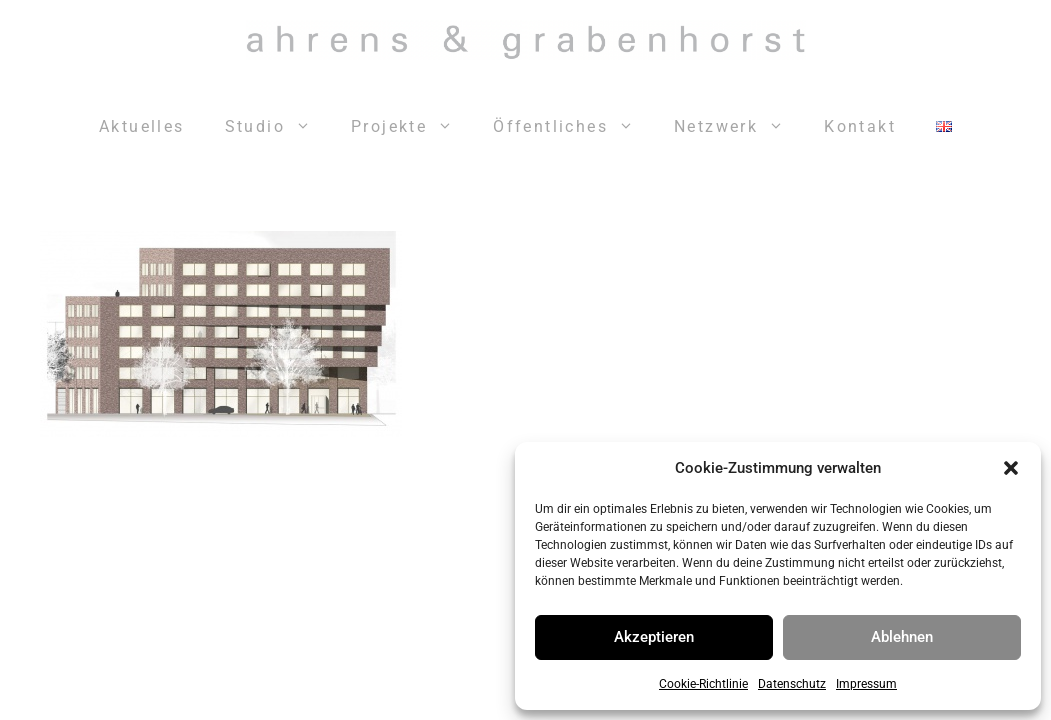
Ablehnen (902, 637)
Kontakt (860, 126)
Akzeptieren (654, 637)
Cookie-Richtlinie (703, 684)
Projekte (412, 127)
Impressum (866, 684)
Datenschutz (792, 684)
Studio (278, 127)
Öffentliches (573, 127)
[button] (1011, 468)
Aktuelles (142, 126)
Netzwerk (739, 127)
